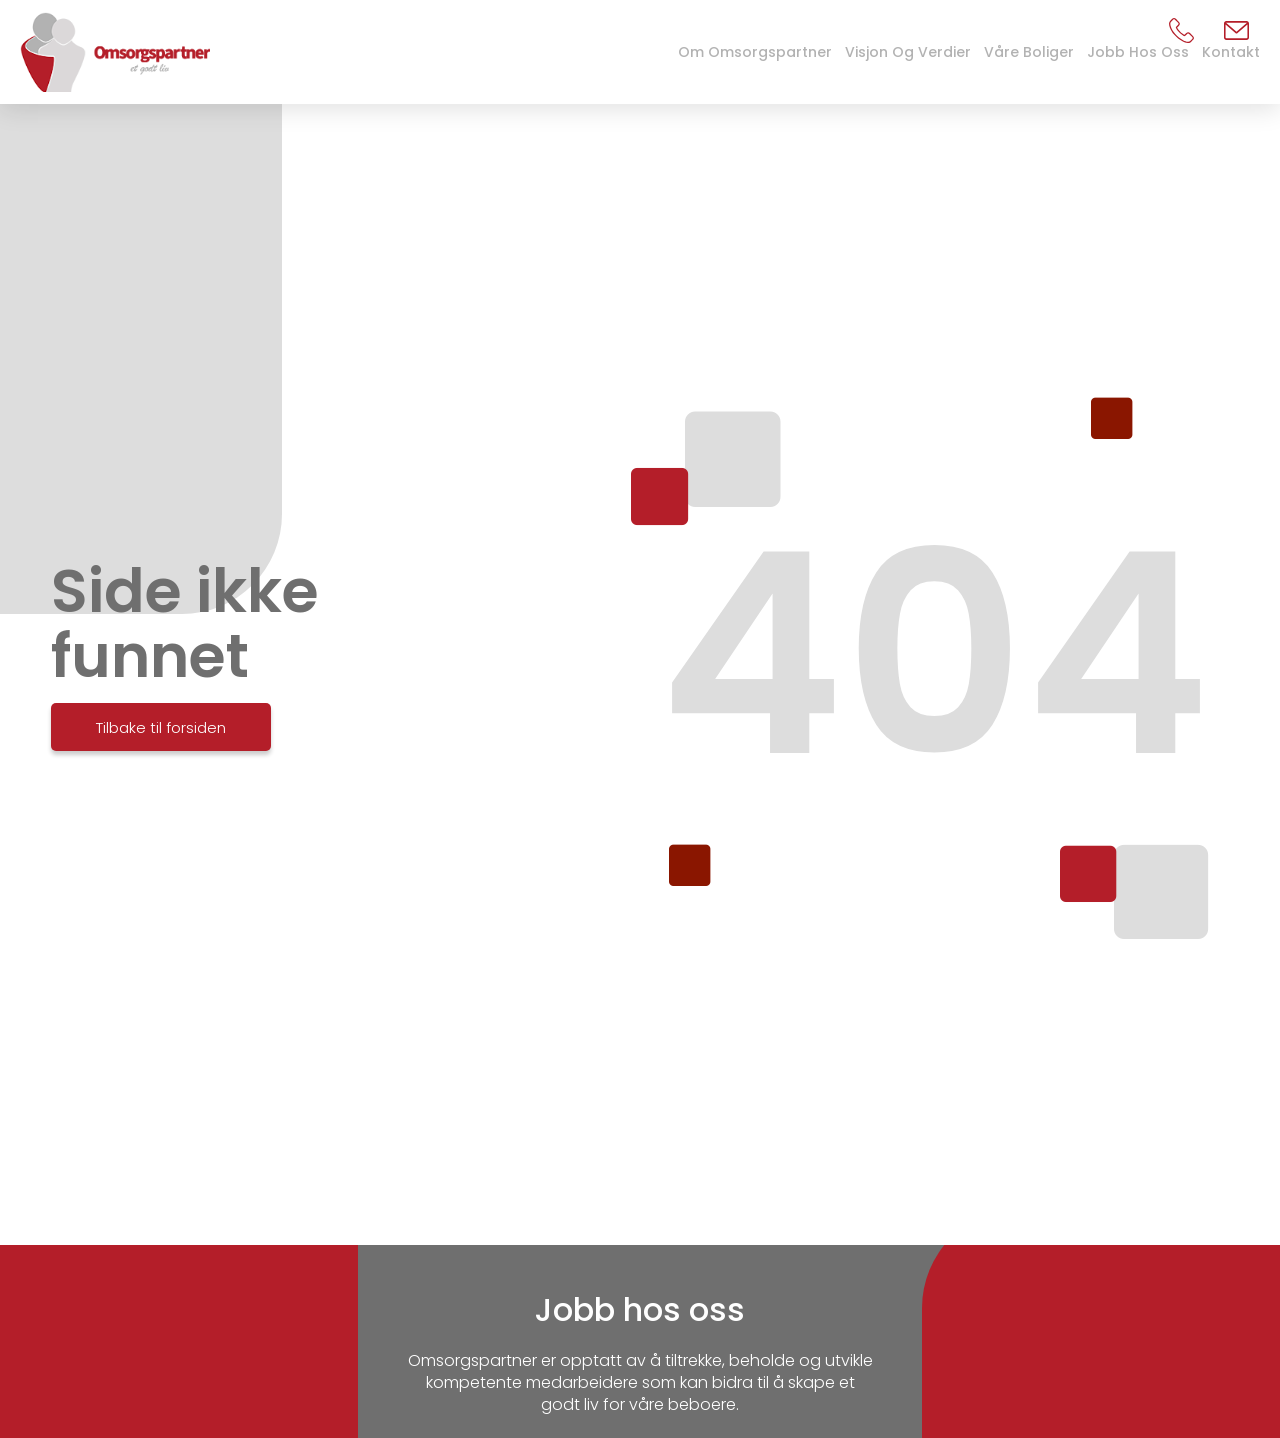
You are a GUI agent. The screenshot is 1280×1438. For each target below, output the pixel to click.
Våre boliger (1029, 52)
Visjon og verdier (908, 52)
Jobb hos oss (1138, 52)
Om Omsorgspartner (755, 52)
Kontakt (1231, 52)
